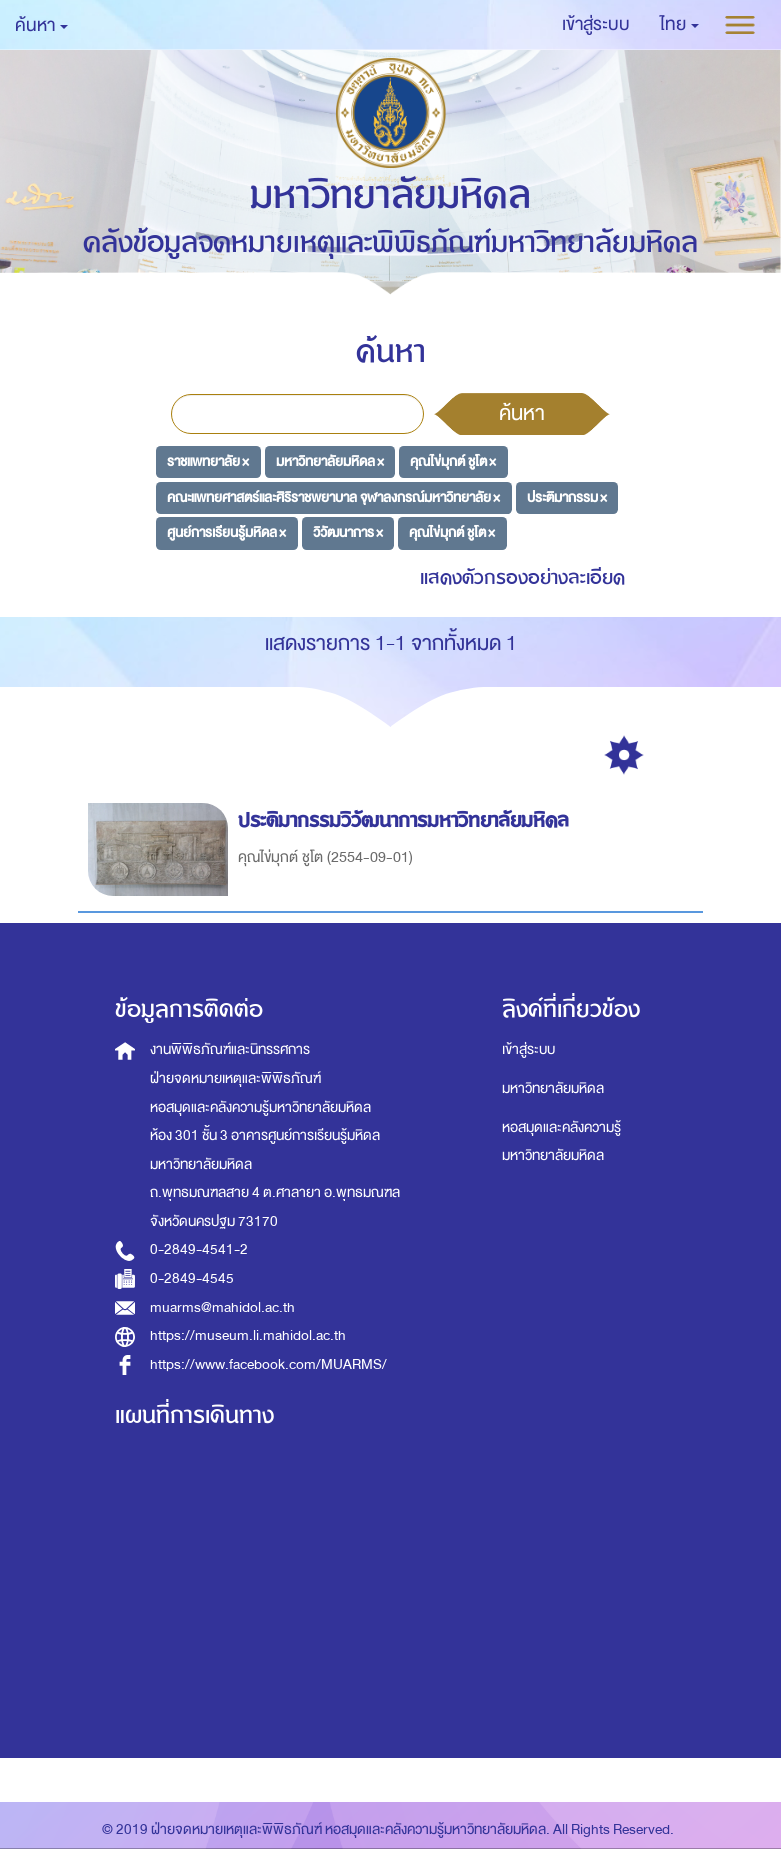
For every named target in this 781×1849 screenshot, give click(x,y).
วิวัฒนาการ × (348, 532)
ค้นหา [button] (41, 25)
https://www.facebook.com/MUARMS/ (268, 1364)
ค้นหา (522, 413)
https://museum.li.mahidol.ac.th (248, 1335)
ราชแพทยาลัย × (208, 461)
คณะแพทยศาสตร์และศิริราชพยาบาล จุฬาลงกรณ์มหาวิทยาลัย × (333, 496)
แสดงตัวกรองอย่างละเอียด (522, 577)
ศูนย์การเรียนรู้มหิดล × (226, 532)
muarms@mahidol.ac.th (222, 1307)
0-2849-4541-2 (199, 1249)
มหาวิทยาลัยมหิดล (553, 1088)
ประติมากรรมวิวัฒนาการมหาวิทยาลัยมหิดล (406, 820)
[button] (679, 25)
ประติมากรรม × (567, 496)
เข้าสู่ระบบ (528, 1049)
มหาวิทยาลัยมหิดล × (330, 461)
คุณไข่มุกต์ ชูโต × (453, 461)
